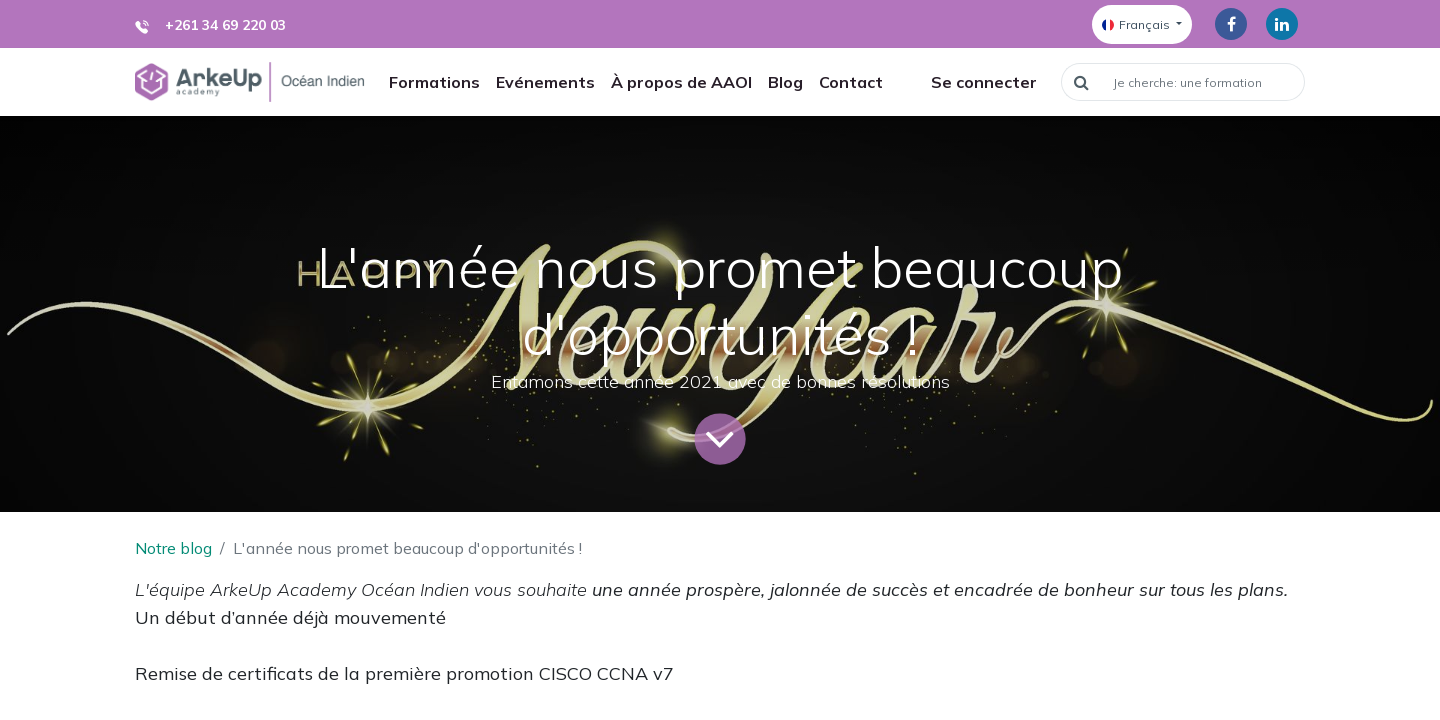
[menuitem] (434, 82)
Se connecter (984, 82)
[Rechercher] (1081, 82)
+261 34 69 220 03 (225, 25)
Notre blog (173, 548)
